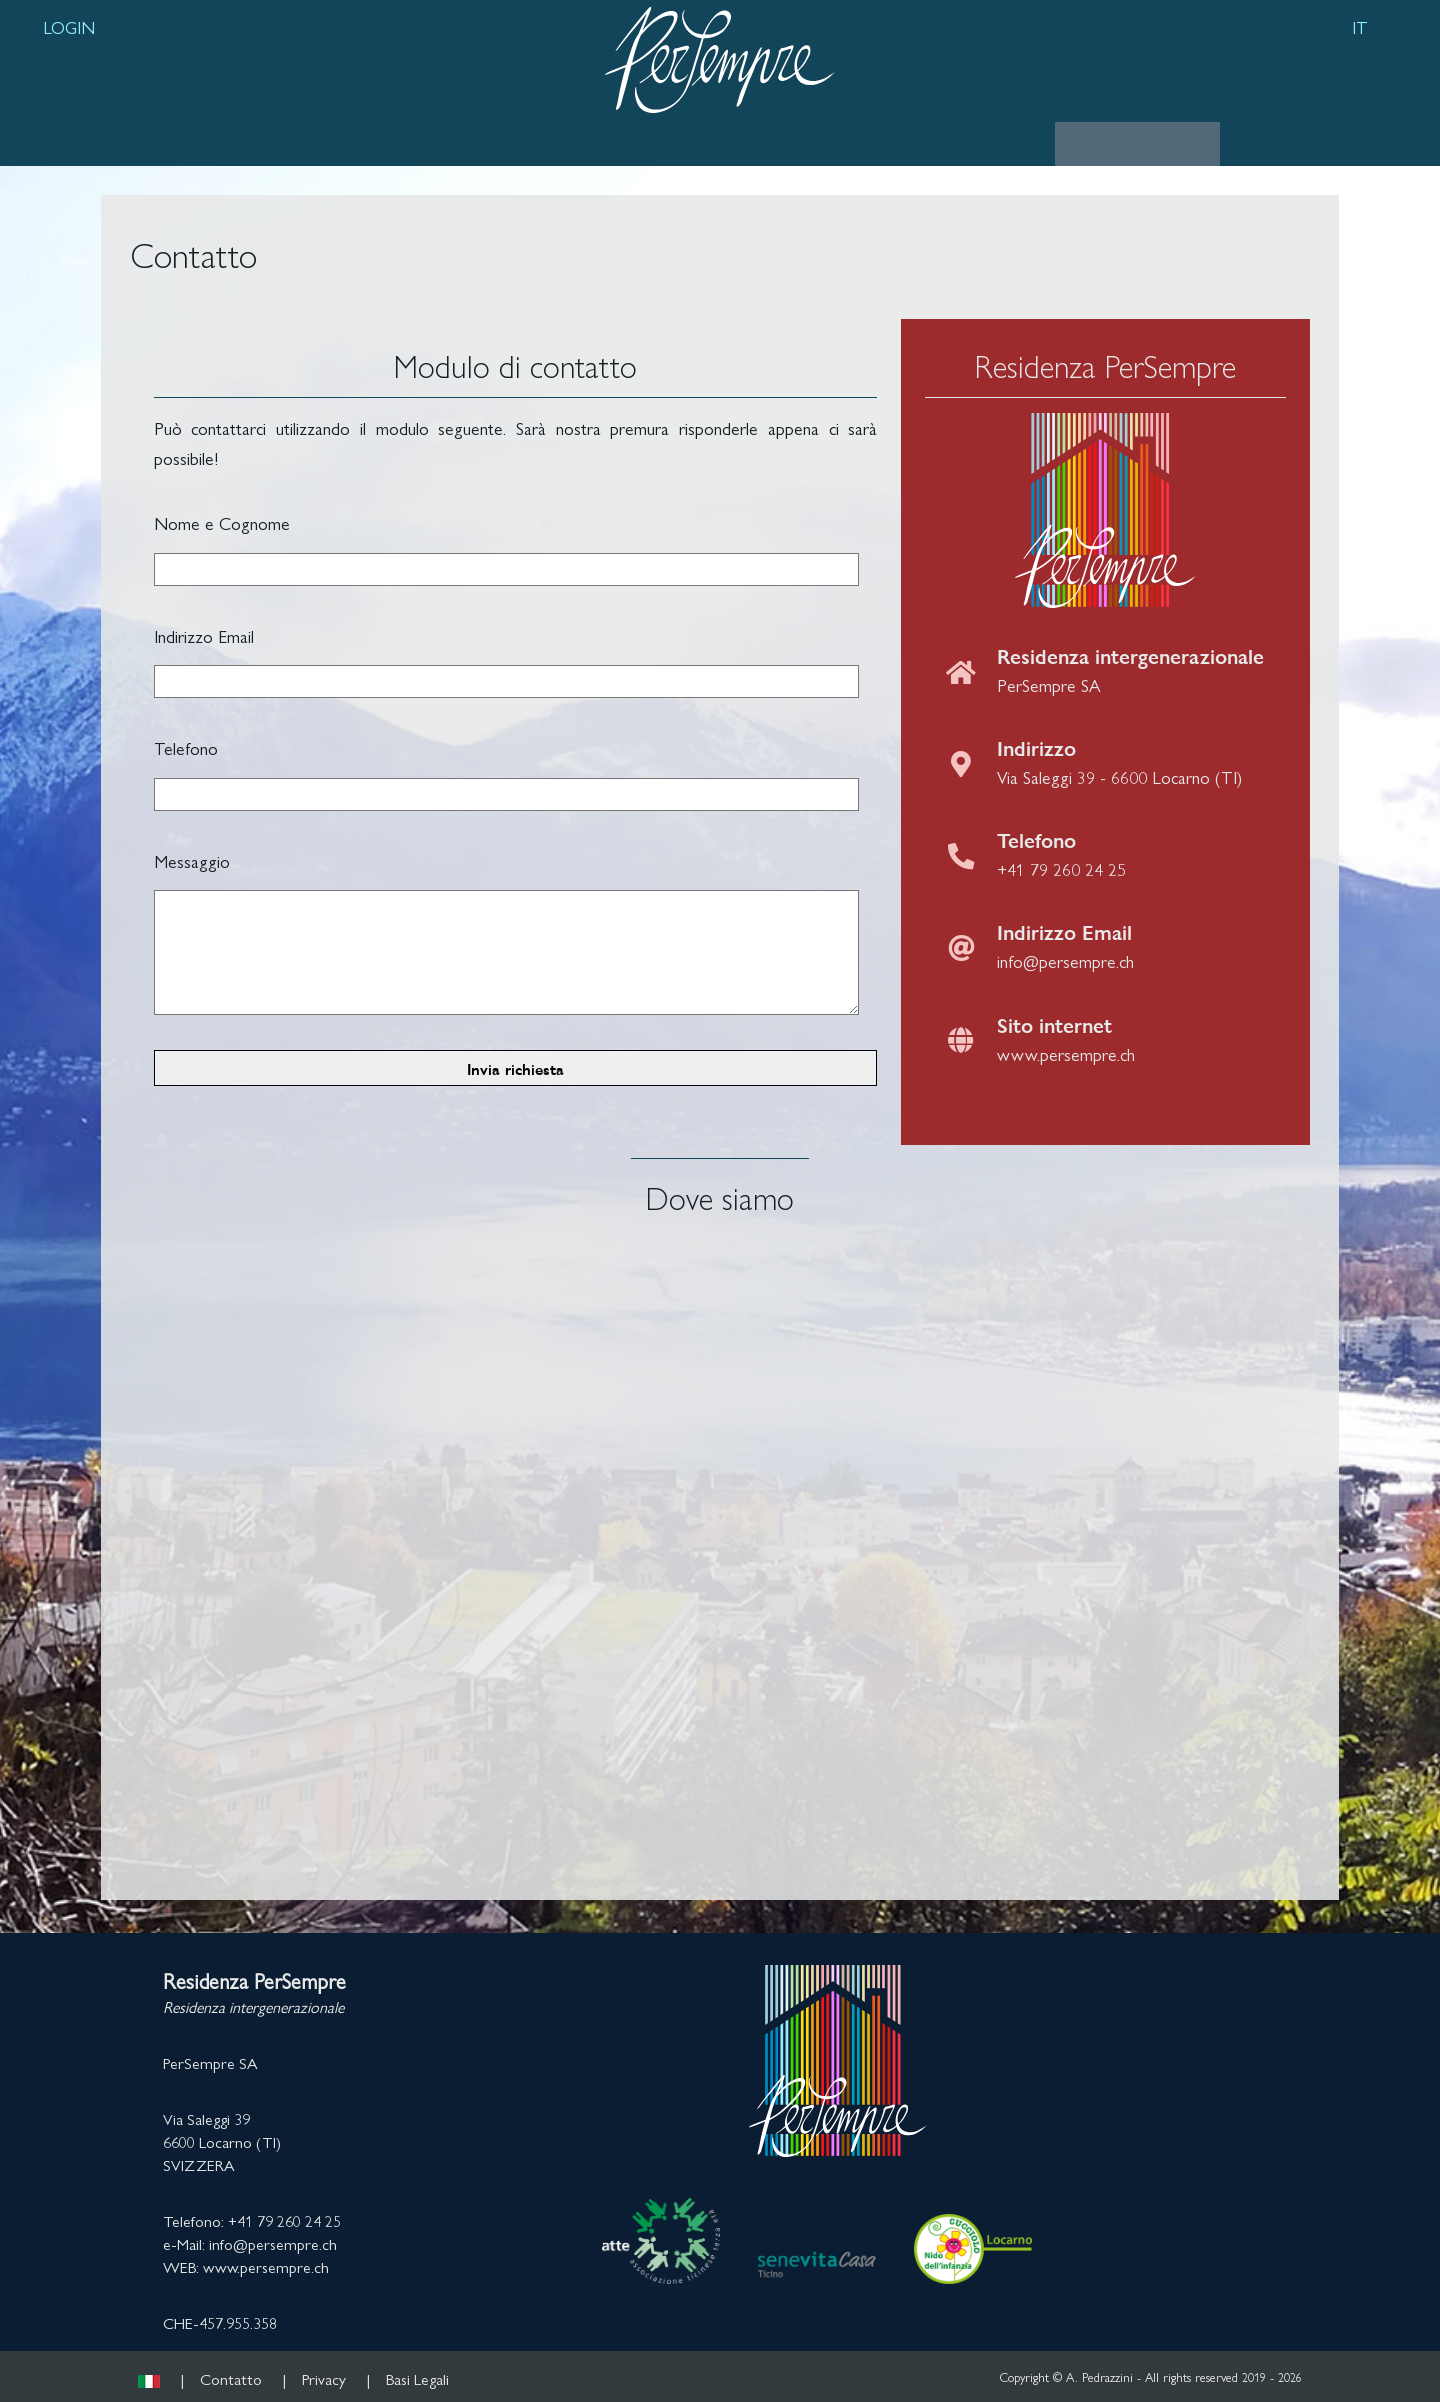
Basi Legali (417, 2378)
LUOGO (465, 141)
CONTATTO (1137, 143)
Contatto (231, 2378)
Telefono (186, 747)
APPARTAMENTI (791, 141)
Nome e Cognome (222, 522)
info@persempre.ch (1065, 960)
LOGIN (69, 26)
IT (1360, 26)
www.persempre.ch (1066, 1053)
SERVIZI (613, 141)
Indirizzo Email (204, 635)
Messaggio (192, 860)
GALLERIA (974, 141)
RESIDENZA (304, 141)
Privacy (324, 2378)
